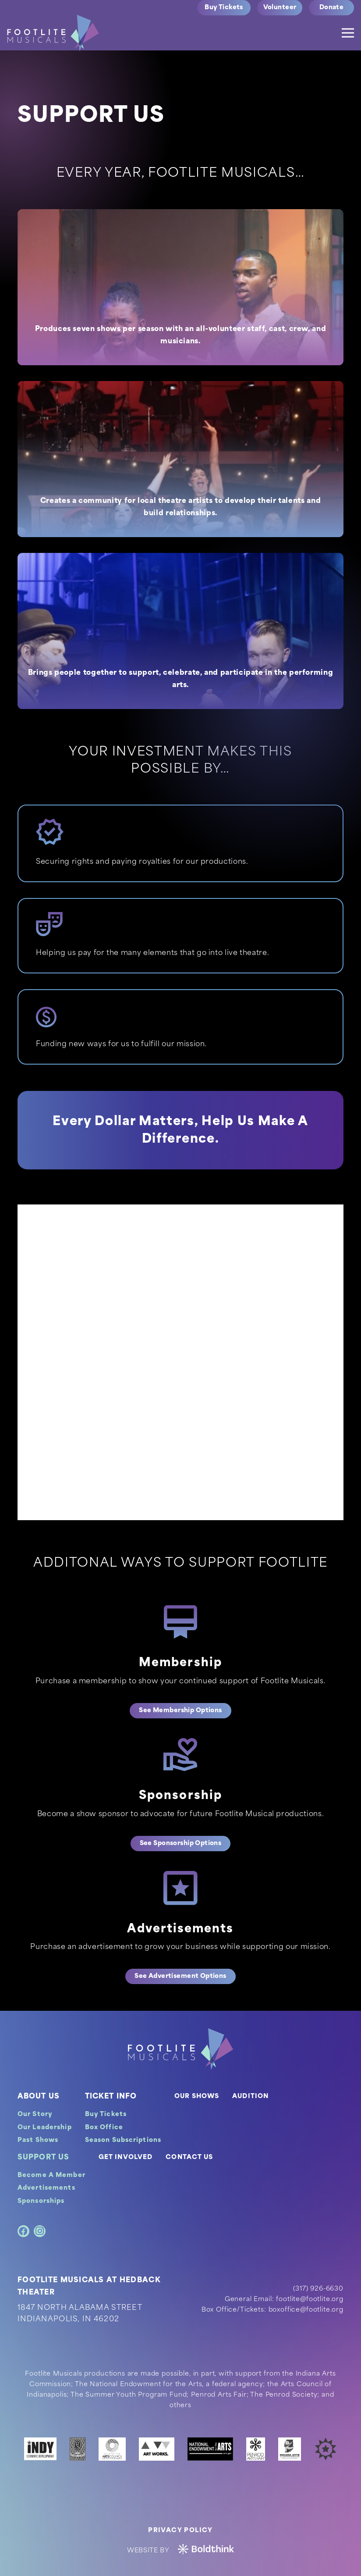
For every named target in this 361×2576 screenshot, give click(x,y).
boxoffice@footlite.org (306, 2310)
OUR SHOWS (196, 2096)
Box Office (104, 2127)
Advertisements (46, 2188)
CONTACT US (189, 2157)
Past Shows (38, 2140)
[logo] (53, 33)
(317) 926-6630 (318, 2289)
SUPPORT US (43, 2157)
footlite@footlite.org (309, 2299)
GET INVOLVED (125, 2157)
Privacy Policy (180, 2530)
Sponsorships (41, 2201)
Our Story (35, 2114)
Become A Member (51, 2175)
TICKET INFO (111, 2096)
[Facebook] (23, 2231)
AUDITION (250, 2096)
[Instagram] (40, 2231)
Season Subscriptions (123, 2140)
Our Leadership (45, 2127)
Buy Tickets (106, 2114)
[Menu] (348, 33)
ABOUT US (39, 2096)
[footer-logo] (180, 2049)
